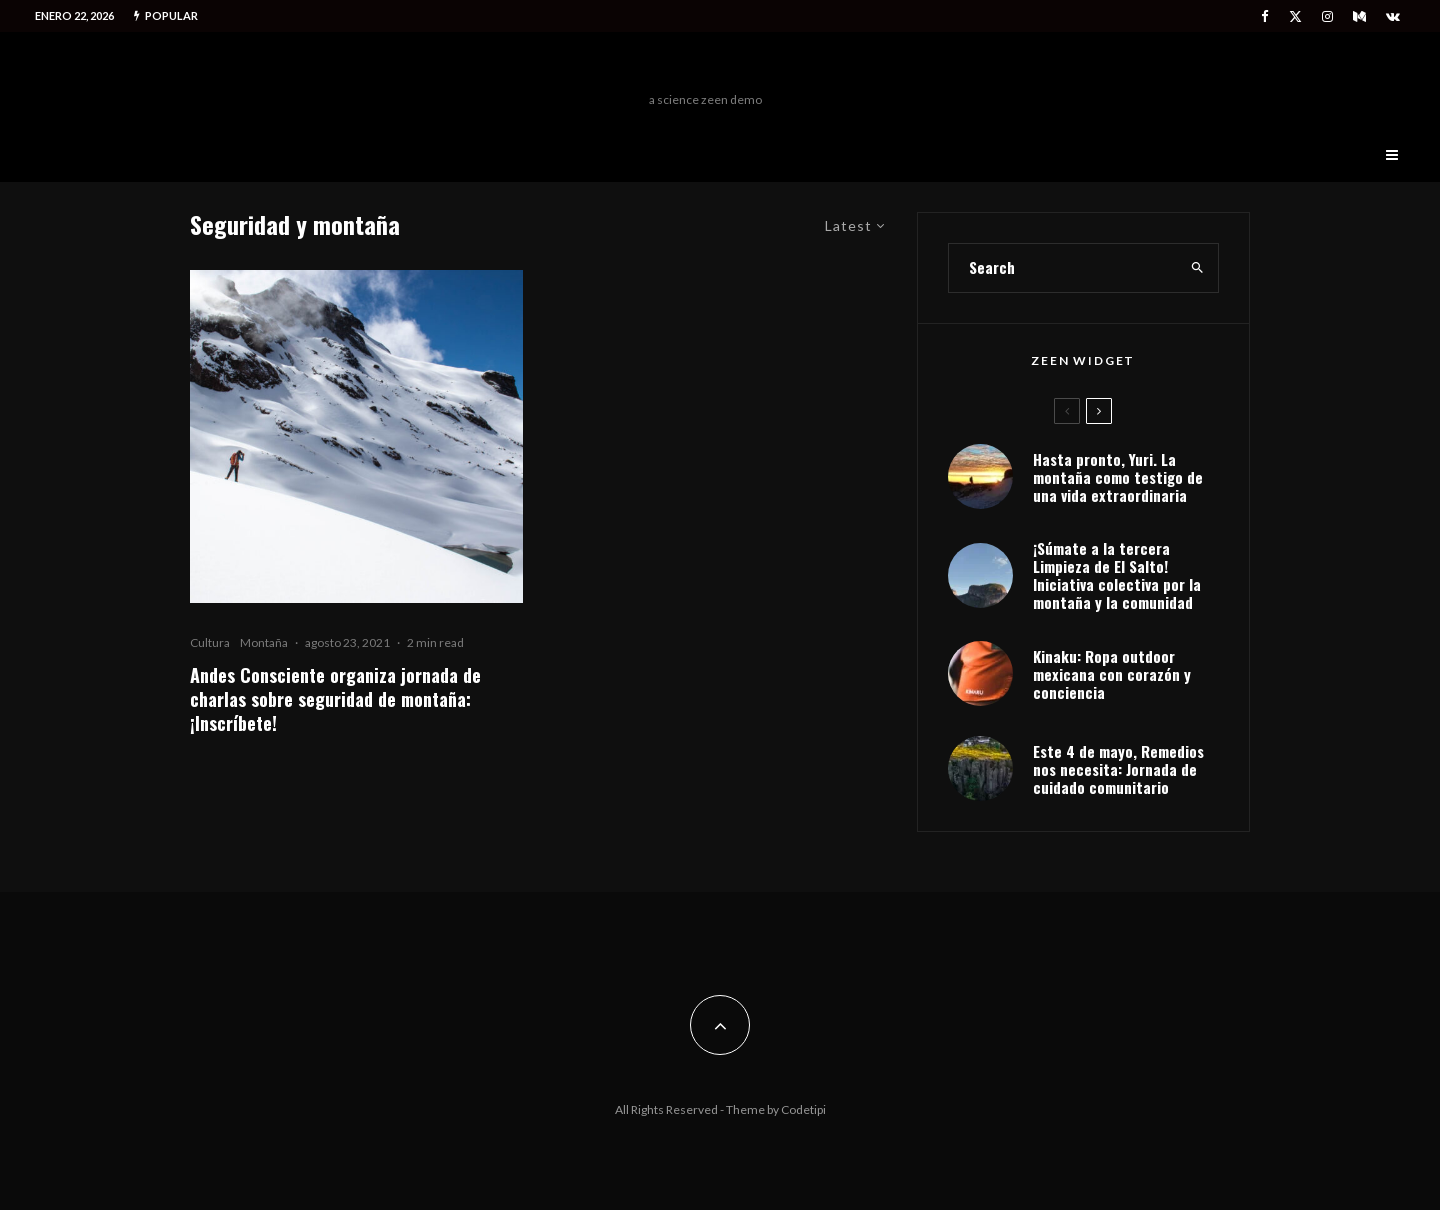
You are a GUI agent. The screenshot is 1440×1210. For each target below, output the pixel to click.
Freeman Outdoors (705, 67)
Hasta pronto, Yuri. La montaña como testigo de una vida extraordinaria (1118, 477)
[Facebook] (1265, 16)
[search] (1197, 268)
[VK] (1393, 16)
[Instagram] (1327, 16)
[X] (1295, 16)
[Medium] (1359, 16)
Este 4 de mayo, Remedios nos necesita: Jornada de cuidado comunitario (1118, 769)
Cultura (210, 642)
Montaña (264, 642)
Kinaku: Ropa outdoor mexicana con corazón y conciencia (1112, 674)
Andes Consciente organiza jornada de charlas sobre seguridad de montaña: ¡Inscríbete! (335, 699)
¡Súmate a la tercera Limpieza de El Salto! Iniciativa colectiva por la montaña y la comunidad (1117, 575)
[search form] (1063, 268)
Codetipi (803, 1109)
